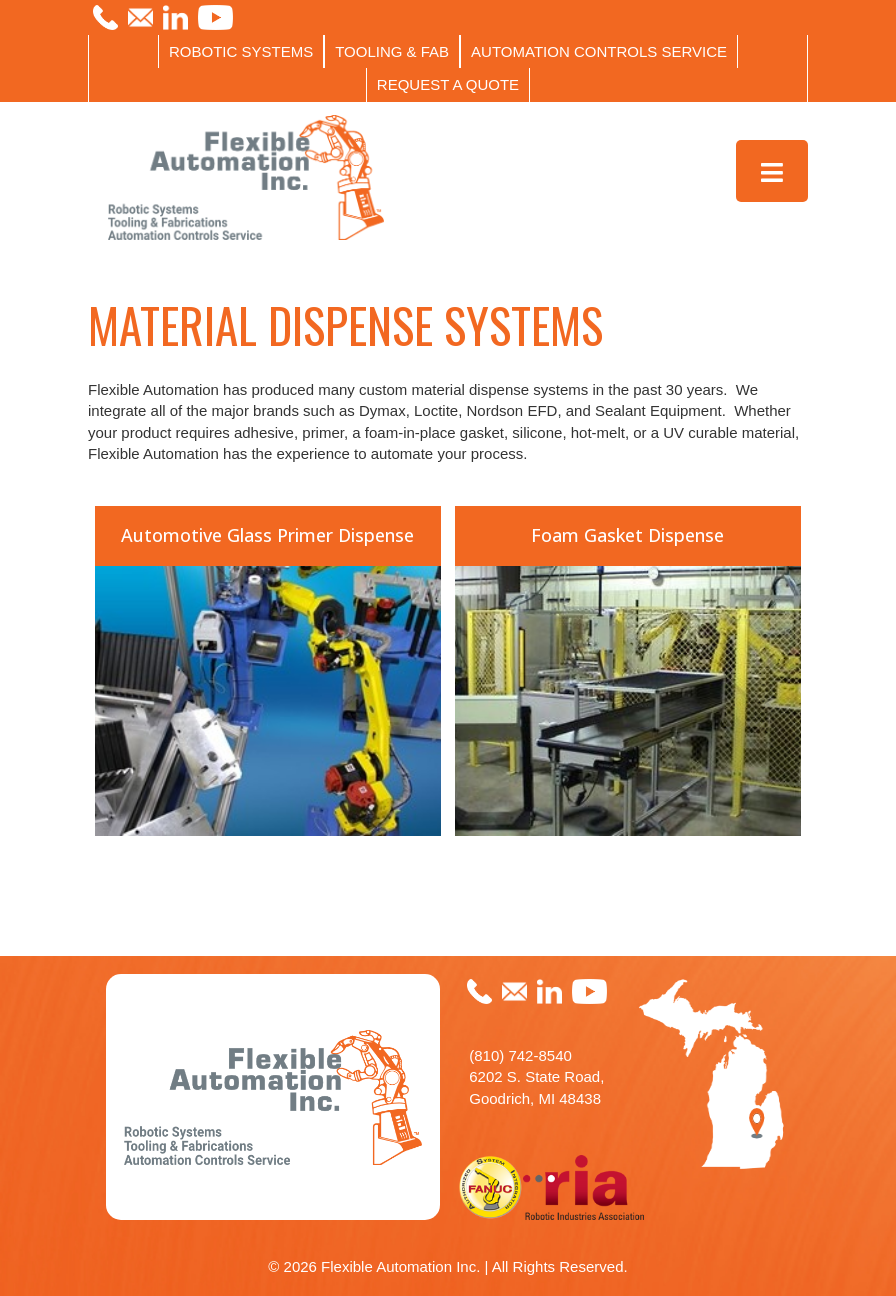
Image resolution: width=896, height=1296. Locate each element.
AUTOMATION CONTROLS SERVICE (599, 51)
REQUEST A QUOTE (448, 84)
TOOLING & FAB (392, 51)
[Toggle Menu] (772, 171)
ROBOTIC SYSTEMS (241, 51)
